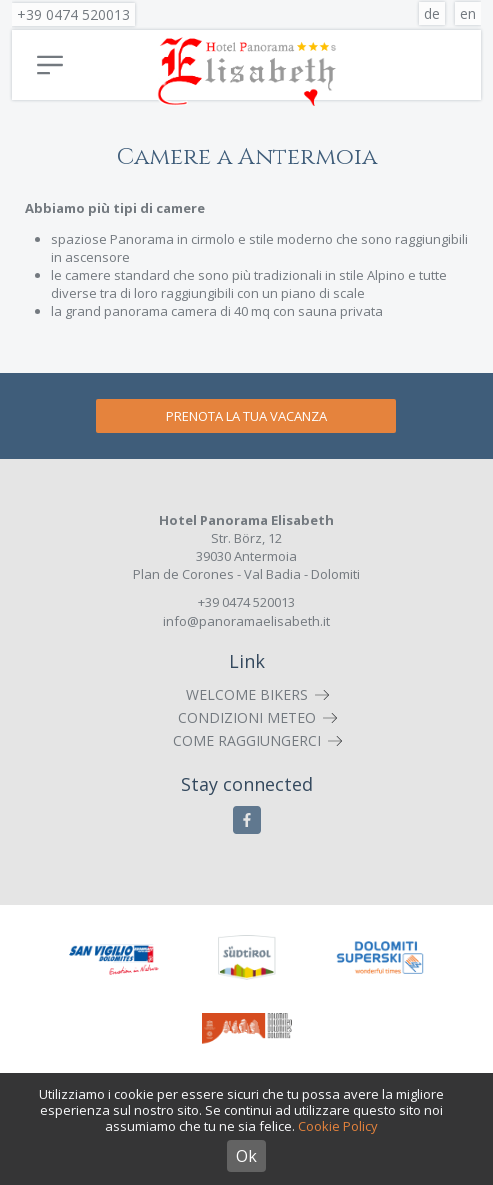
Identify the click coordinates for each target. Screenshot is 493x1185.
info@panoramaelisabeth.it (246, 621)
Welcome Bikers (247, 694)
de (432, 13)
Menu (50, 65)
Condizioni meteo (247, 717)
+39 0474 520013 (73, 14)
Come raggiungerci (247, 740)
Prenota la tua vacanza (246, 416)
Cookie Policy (338, 1126)
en (468, 13)
